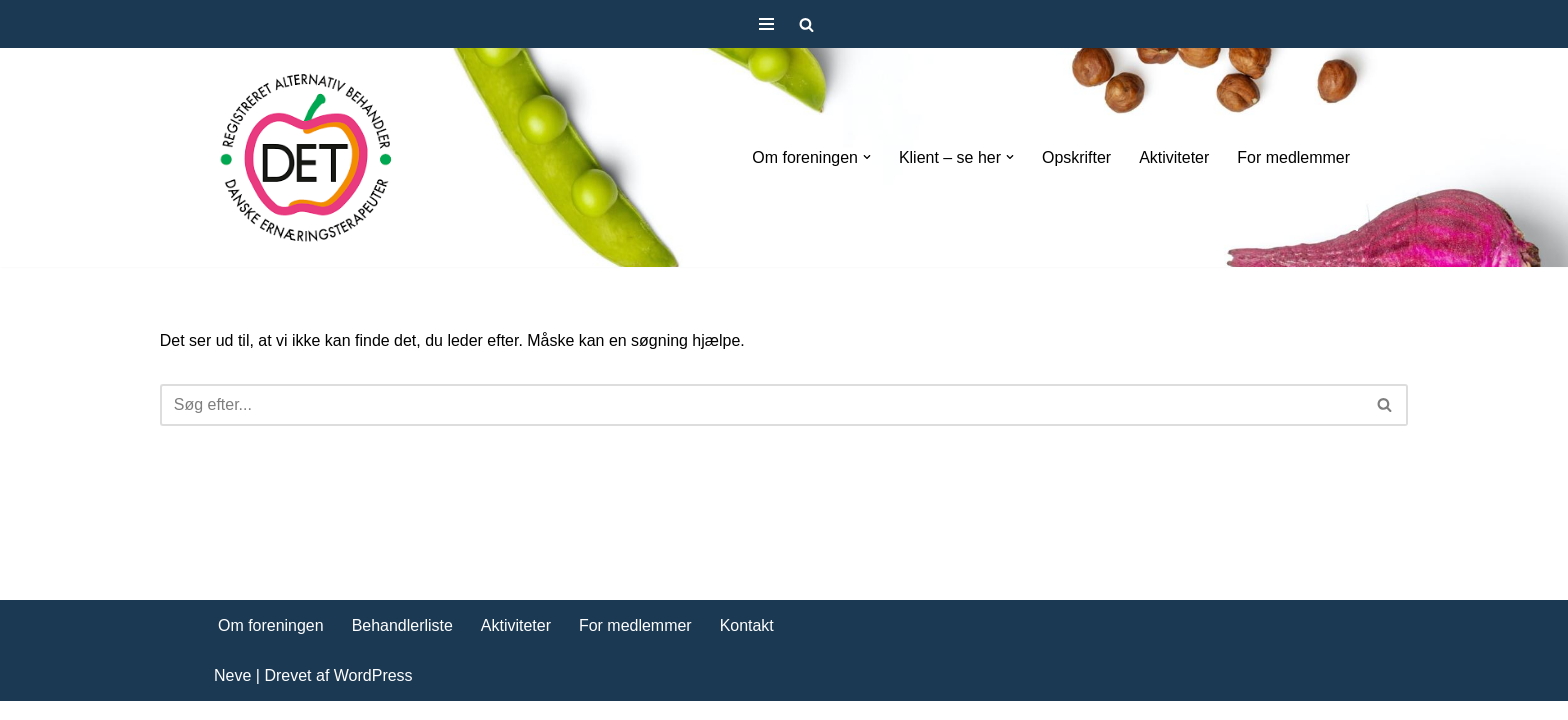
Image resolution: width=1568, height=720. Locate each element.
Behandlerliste (402, 643)
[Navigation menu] (766, 24)
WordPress (373, 694)
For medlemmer (1293, 157)
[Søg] (806, 24)
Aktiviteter (1174, 157)
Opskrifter (1076, 157)
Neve (232, 694)
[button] (866, 157)
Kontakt (747, 643)
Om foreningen (271, 643)
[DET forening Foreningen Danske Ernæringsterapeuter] (306, 157)
